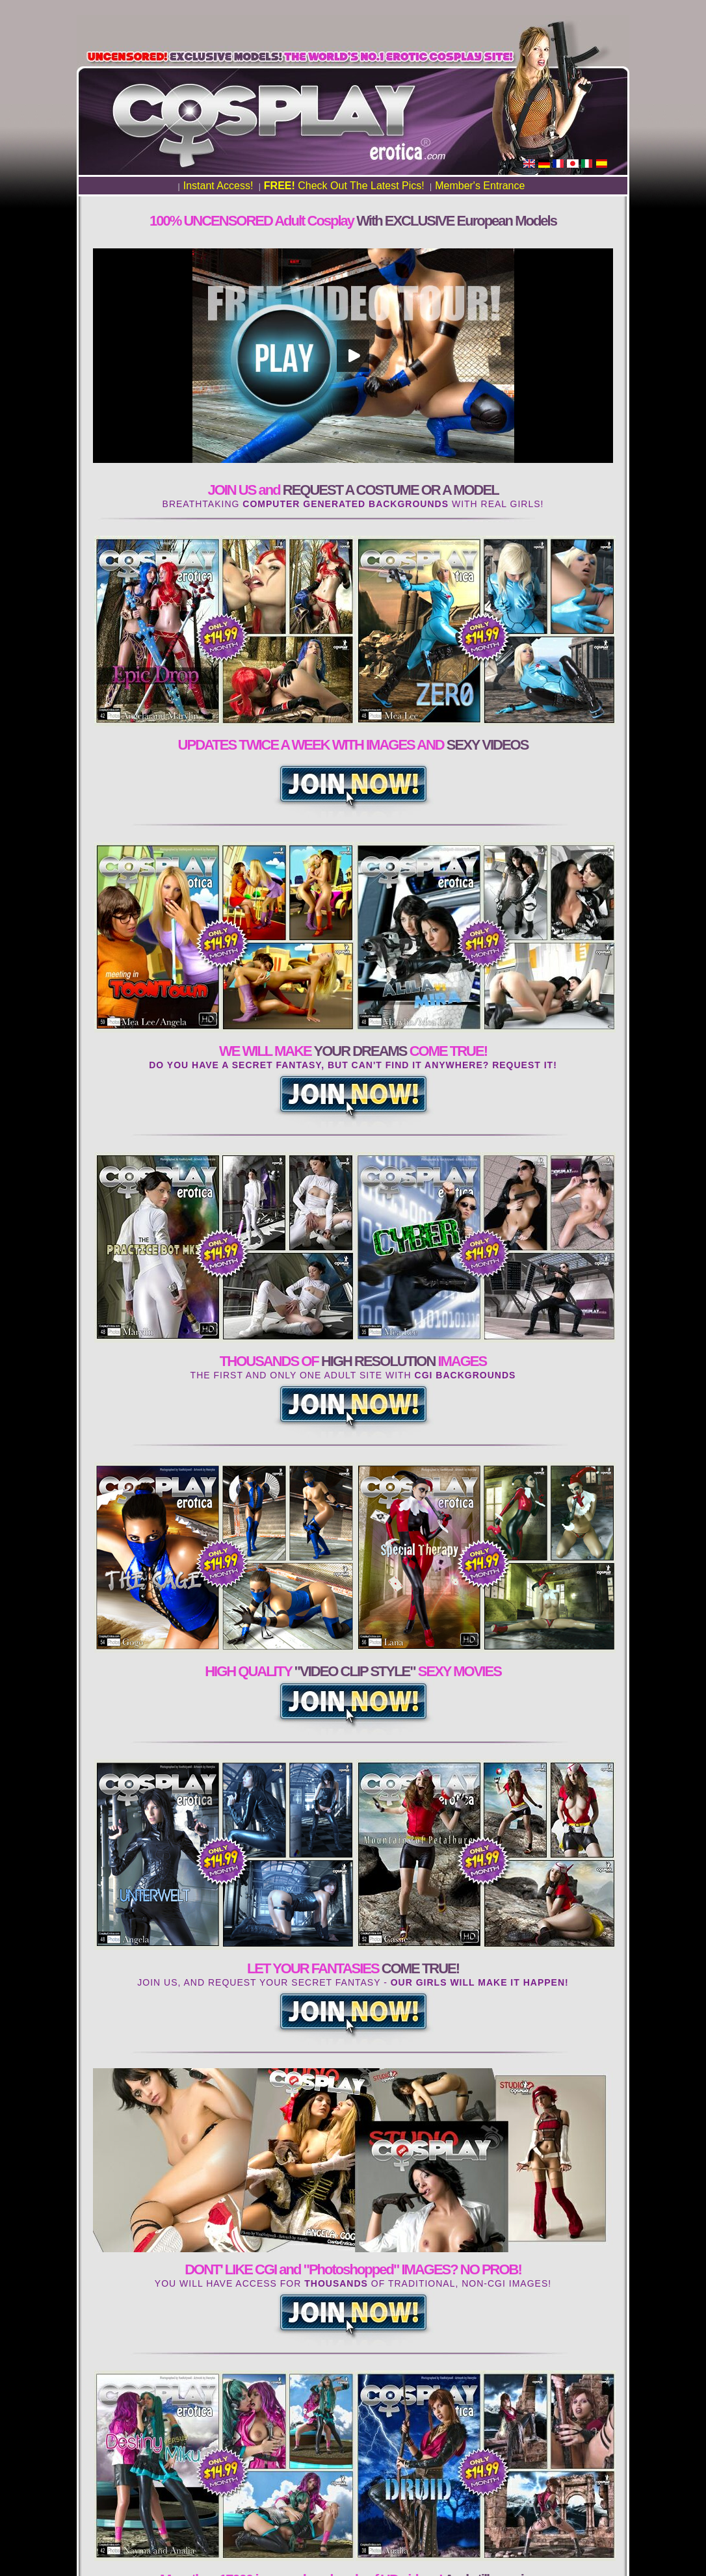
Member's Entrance (480, 185)
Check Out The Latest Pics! (344, 185)
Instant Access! (218, 185)
